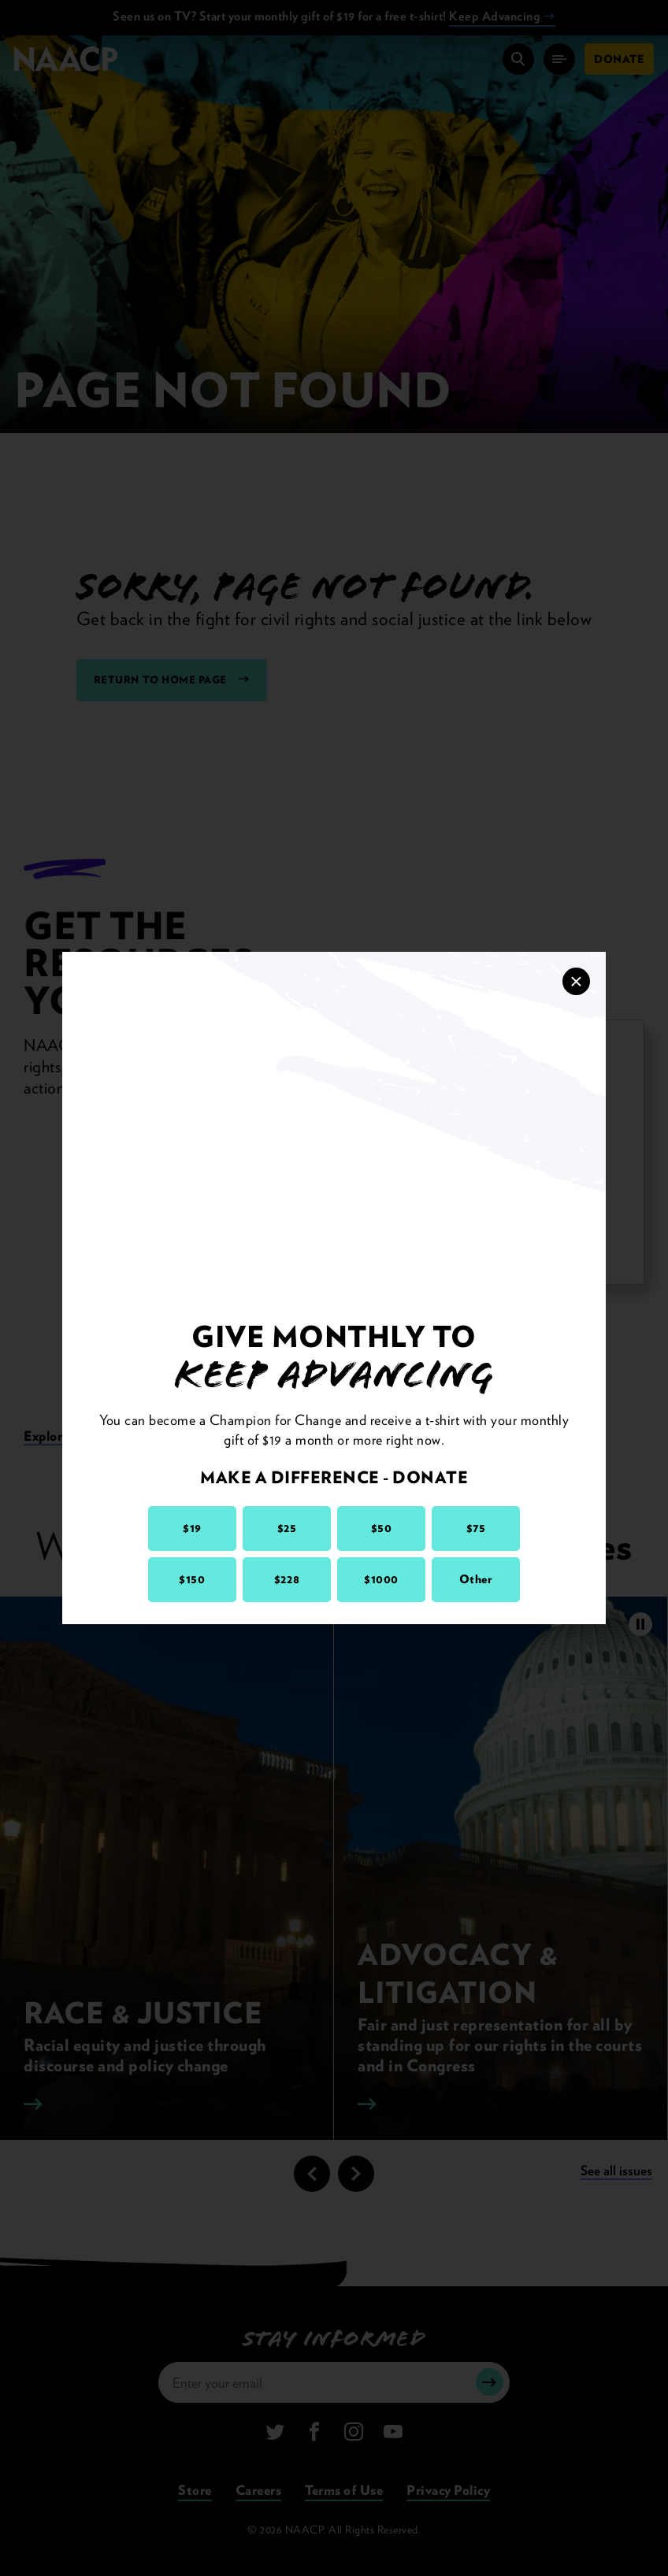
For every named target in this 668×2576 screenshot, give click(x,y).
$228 (286, 1579)
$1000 (381, 1579)
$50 (381, 1528)
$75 (476, 1528)
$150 (192, 1579)
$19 (192, 1528)
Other (476, 1579)
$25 (287, 1528)
